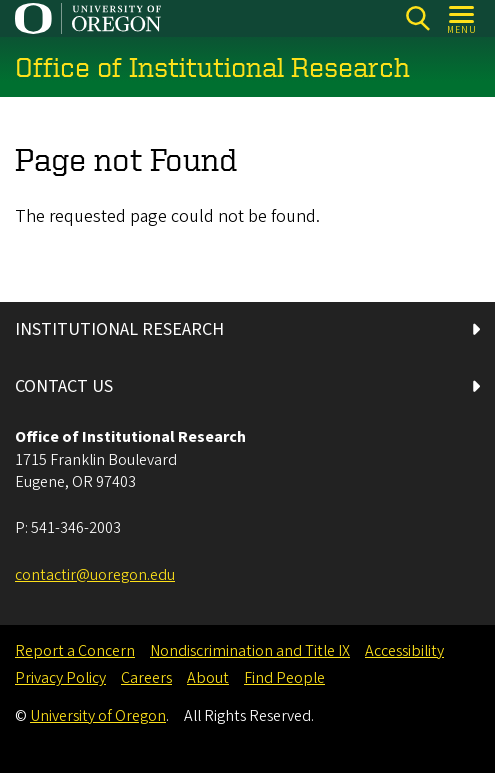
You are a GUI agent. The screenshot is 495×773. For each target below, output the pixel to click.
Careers (146, 678)
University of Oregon (98, 716)
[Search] (417, 18)
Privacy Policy (60, 678)
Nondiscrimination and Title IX (250, 651)
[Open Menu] (462, 18)
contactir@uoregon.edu (95, 575)
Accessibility (404, 651)
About (208, 678)
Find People (284, 678)
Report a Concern (75, 651)
